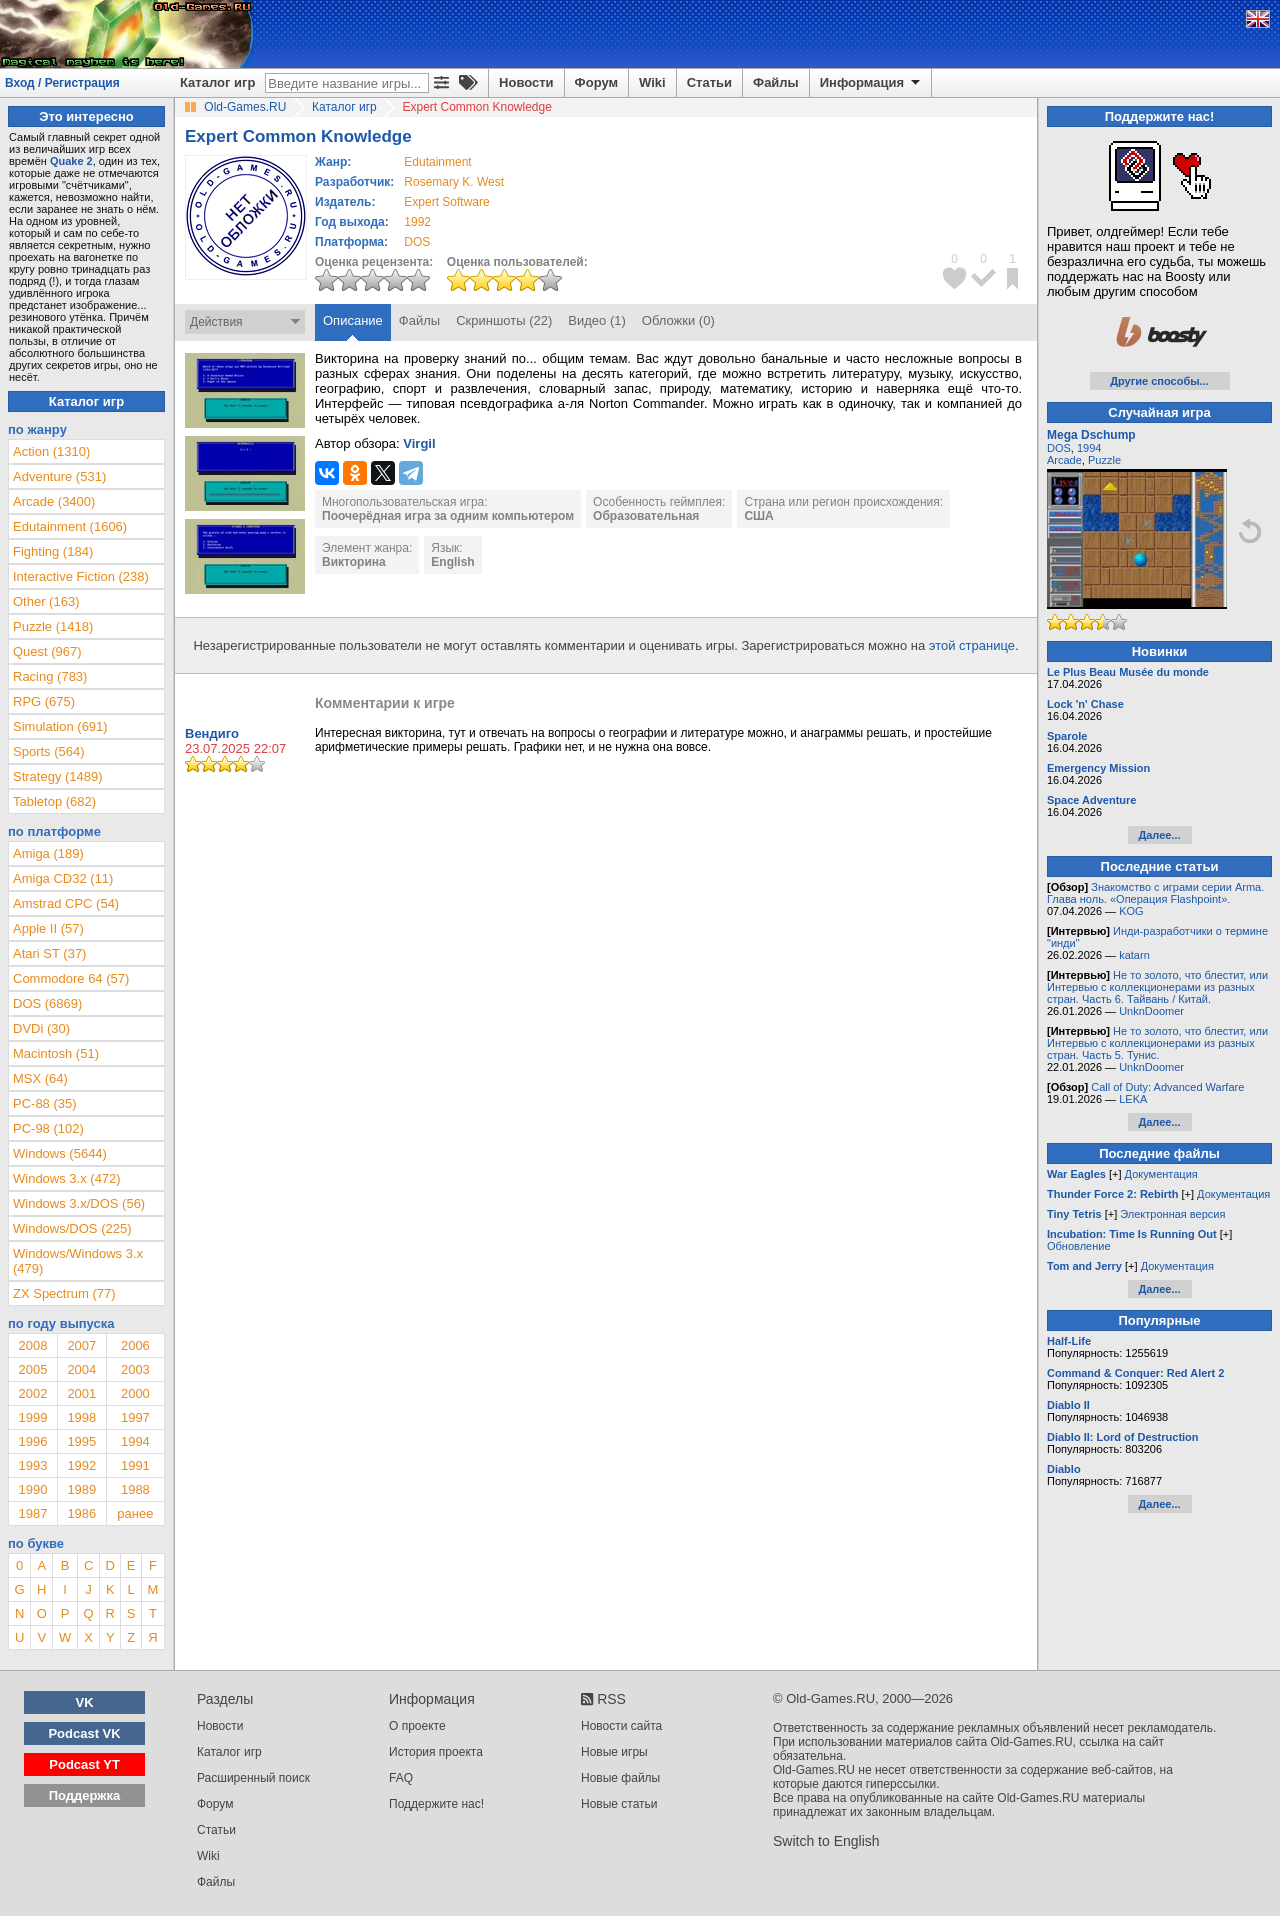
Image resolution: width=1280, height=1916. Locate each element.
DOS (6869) (47, 1003)
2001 (81, 1393)
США (758, 516)
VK (85, 1702)
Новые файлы (620, 1778)
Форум (596, 82)
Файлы (776, 82)
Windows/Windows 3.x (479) (78, 1261)
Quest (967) (47, 651)
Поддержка (85, 1795)
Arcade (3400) (54, 501)
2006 (135, 1345)
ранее (135, 1513)
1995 (81, 1441)
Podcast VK (84, 1733)
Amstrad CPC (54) (66, 903)
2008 (32, 1345)
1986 (81, 1513)
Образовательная (646, 516)
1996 (32, 1441)
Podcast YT (84, 1764)
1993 (32, 1465)
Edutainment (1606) (70, 526)
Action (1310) (51, 451)
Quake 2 (71, 161)
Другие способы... (1159, 381)
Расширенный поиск (253, 1778)
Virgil (419, 443)
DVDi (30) (41, 1028)
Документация (1161, 1174)
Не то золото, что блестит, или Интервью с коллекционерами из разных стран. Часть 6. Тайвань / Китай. (1157, 987)
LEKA (1133, 1099)
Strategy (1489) (58, 776)
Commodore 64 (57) (71, 978)
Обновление (1079, 1246)
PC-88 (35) (45, 1103)
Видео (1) (596, 320)
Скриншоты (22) (504, 320)
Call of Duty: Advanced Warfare (1167, 1087)
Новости (526, 82)
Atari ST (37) (49, 953)
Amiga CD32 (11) (63, 878)
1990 (32, 1489)
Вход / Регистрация (62, 83)
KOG (1131, 911)
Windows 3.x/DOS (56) (79, 1203)
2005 (32, 1369)
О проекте (417, 1726)
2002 (32, 1393)
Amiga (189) (48, 853)
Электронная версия (1172, 1214)
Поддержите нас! (436, 1804)
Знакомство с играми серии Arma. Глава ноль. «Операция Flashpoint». (1155, 893)
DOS (1059, 448)
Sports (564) (49, 751)
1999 (32, 1417)
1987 (32, 1513)
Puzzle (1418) (53, 626)
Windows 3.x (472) (67, 1178)
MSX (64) (40, 1078)
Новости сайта (621, 1726)
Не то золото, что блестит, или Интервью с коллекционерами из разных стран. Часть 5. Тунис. (1157, 1043)
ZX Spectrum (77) (64, 1293)
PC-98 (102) (48, 1128)
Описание (353, 320)
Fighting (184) (53, 551)
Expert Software (446, 202)
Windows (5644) (60, 1153)
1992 (417, 222)
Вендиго (212, 733)
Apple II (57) (48, 928)
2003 (135, 1369)
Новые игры (614, 1752)
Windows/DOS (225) (72, 1228)
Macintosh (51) (56, 1053)
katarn (1134, 955)
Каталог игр (217, 82)
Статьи (709, 82)
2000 (135, 1393)
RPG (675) (44, 701)
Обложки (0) (678, 320)
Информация (871, 83)
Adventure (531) (59, 476)
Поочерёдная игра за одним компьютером (448, 516)
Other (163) (46, 601)
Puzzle (1104, 460)
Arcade (1064, 460)
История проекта (436, 1752)
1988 (135, 1489)
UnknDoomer (1151, 1011)
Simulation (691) (60, 726)
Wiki (652, 82)
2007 (81, 1345)
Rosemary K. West (454, 182)
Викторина (354, 562)
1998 (81, 1417)
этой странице (972, 645)
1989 (81, 1489)
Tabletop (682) (54, 801)
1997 (135, 1417)
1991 (135, 1465)
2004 (81, 1369)
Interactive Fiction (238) (81, 576)
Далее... (1159, 835)
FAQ (401, 1778)
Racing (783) (50, 676)
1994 (135, 1441)
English (452, 562)
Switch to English (826, 1841)
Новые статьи (619, 1804)
